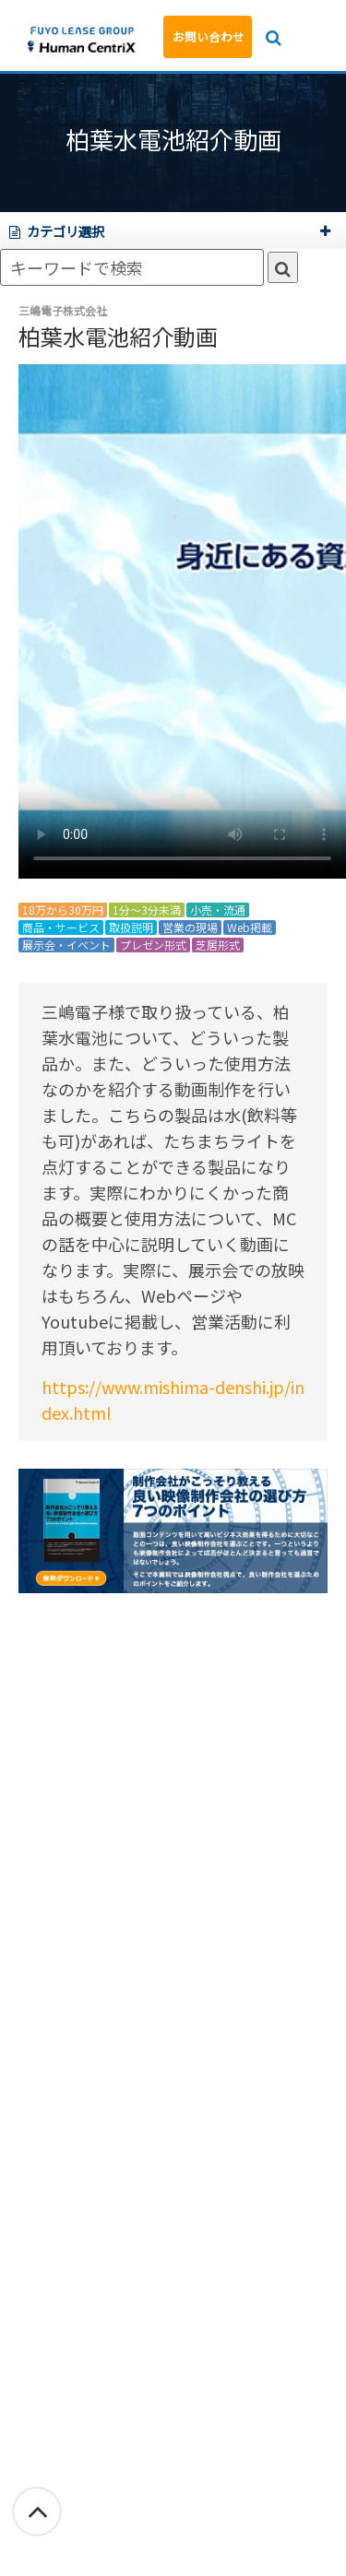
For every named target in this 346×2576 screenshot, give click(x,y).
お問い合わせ (209, 36)
